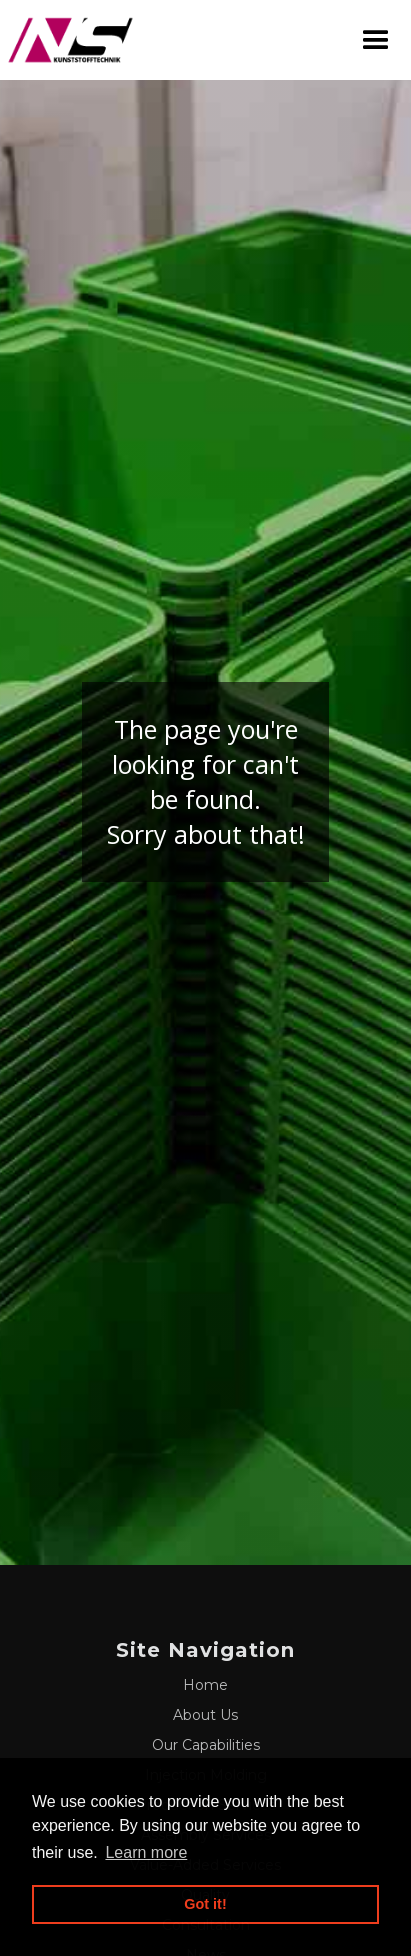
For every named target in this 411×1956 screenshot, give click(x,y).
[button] (376, 40)
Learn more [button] (146, 1852)
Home (205, 1685)
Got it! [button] (205, 1904)
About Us (205, 1715)
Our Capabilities (206, 1745)
